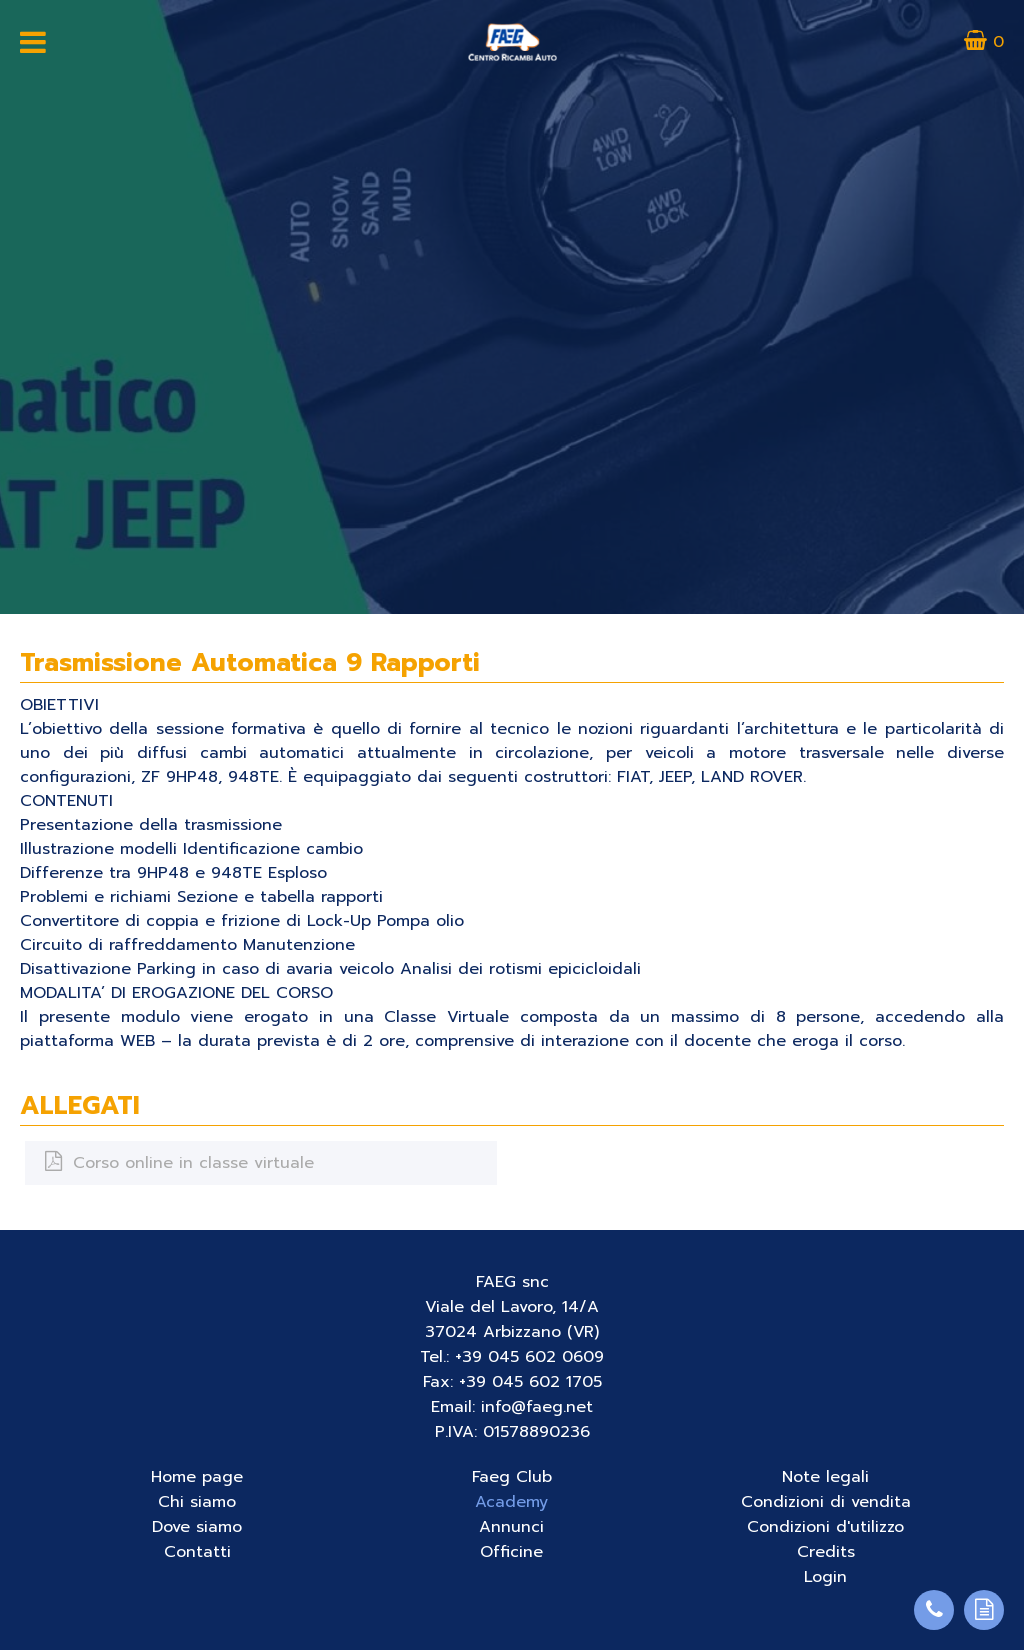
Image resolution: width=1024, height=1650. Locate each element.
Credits (826, 1552)
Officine (511, 1552)
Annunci (511, 1527)
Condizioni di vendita (826, 1502)
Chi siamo (197, 1502)
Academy (511, 1502)
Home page (197, 1477)
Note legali (825, 1477)
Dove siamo (197, 1527)
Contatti (197, 1552)
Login (825, 1577)
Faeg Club (512, 1477)
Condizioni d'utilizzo (825, 1527)
